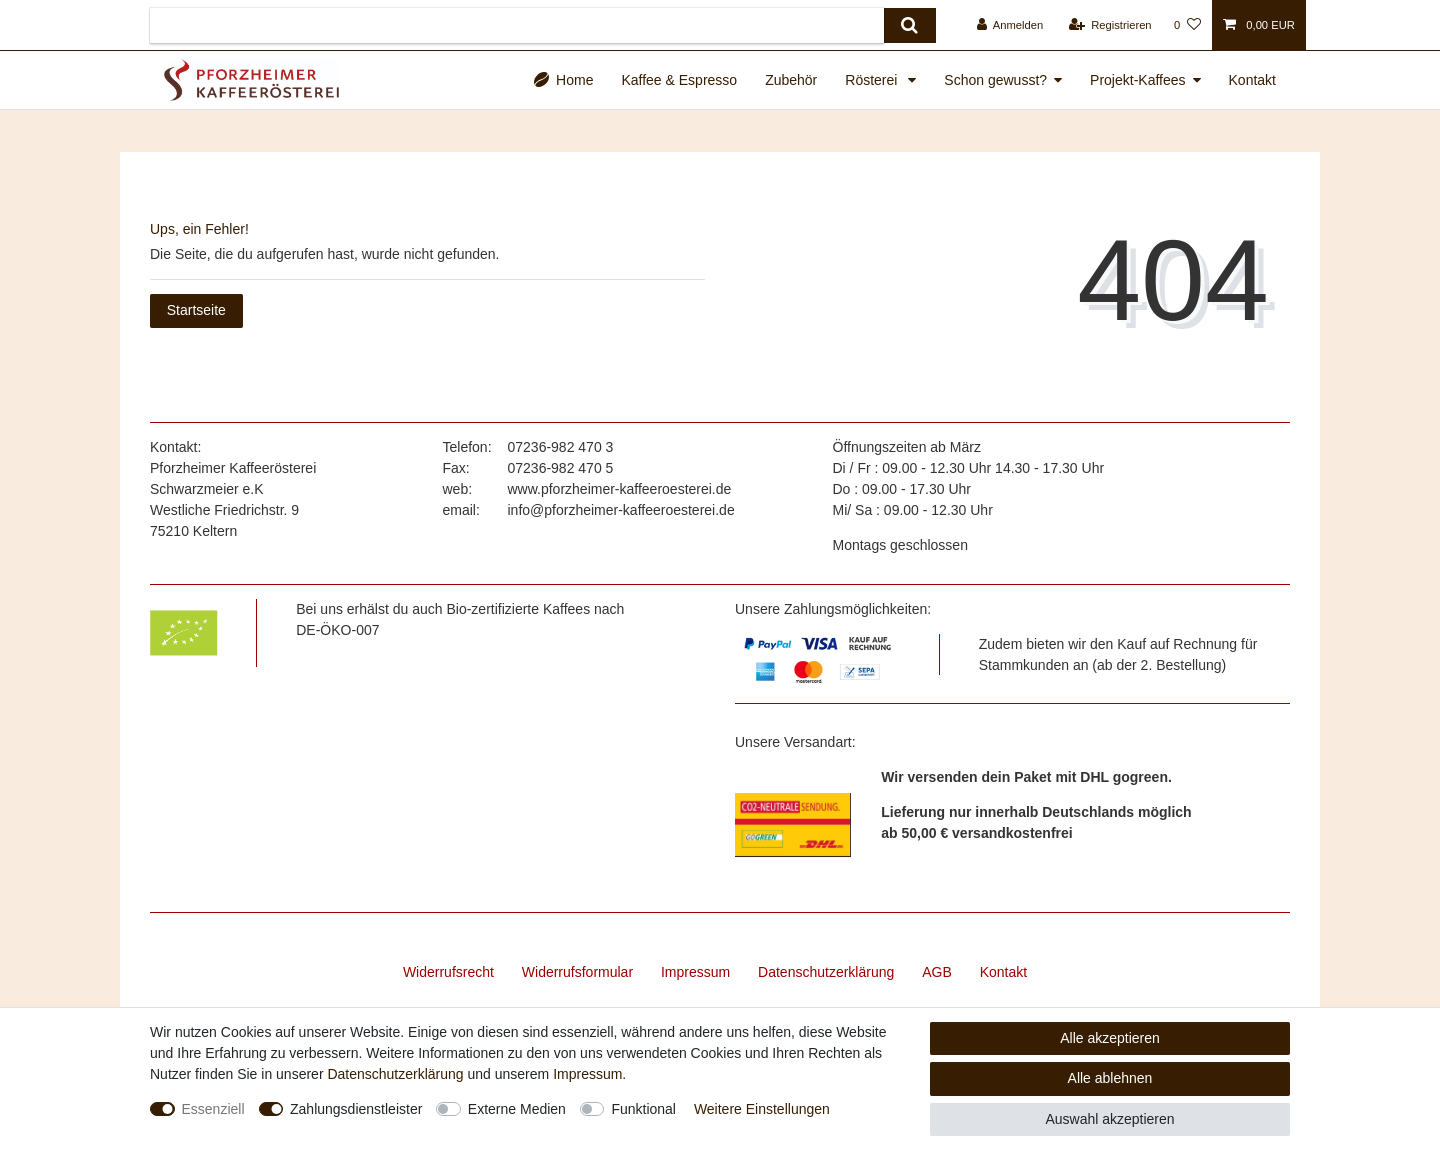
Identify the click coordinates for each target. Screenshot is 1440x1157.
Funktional (643, 1109)
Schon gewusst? (995, 80)
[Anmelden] (1010, 25)
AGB (937, 972)
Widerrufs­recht (448, 972)
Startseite (196, 310)
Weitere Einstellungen (762, 1109)
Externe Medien (517, 1109)
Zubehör (791, 80)
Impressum (695, 972)
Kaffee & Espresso (679, 80)
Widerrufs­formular (577, 972)
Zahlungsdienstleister (356, 1109)
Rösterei (873, 80)
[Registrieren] (1109, 25)
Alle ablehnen (1110, 1078)
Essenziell (213, 1109)
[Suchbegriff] (517, 25)
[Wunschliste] (1187, 25)
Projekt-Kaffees (1137, 80)
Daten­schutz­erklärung (826, 972)
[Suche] (909, 25)
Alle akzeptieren (1110, 1038)
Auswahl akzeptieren (1109, 1119)
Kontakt (1252, 80)
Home (574, 80)
